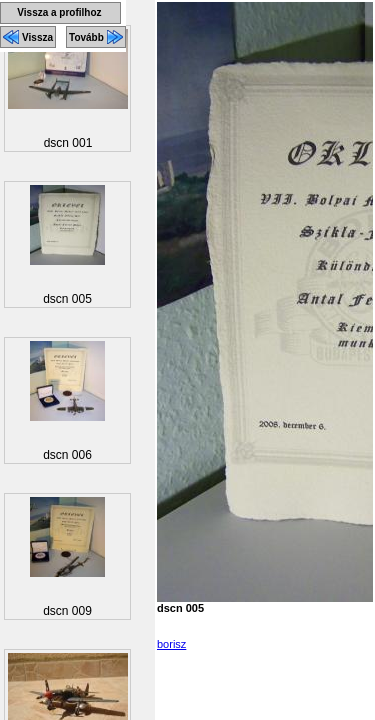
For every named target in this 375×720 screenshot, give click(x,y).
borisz (171, 644)
